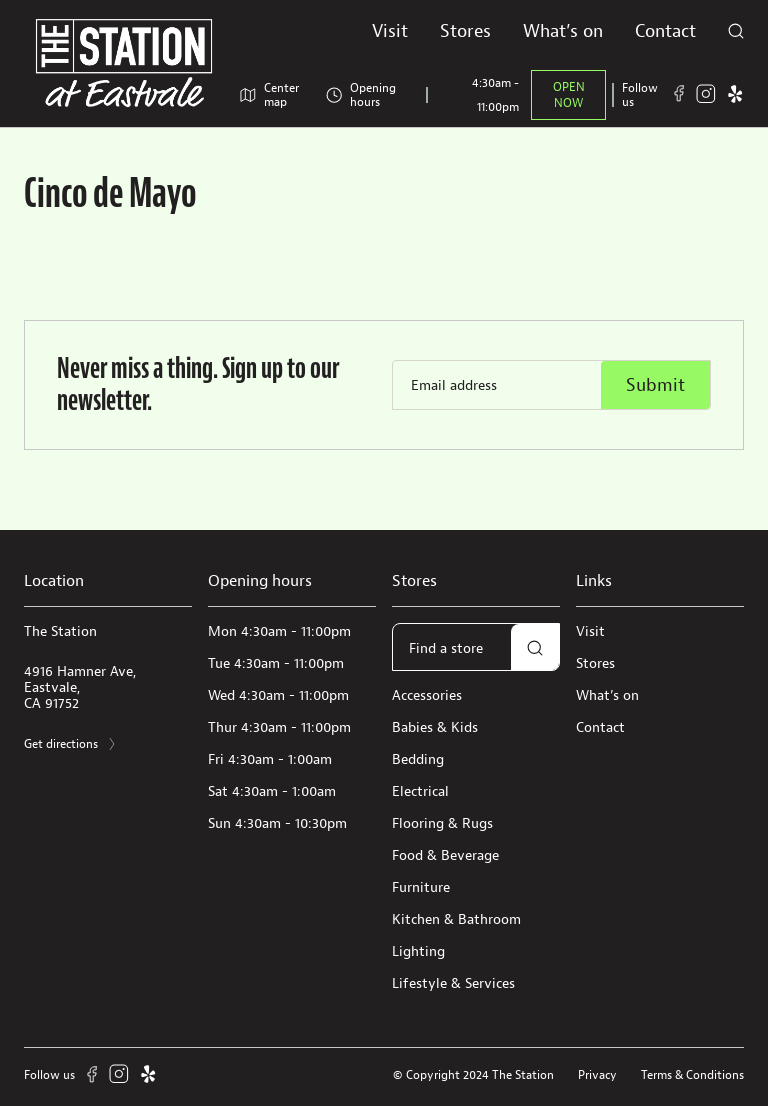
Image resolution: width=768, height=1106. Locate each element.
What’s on (563, 30)
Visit (390, 30)
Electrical (420, 791)
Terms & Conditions (692, 1074)
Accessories (427, 695)
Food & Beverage (445, 855)
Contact (665, 30)
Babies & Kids (435, 727)
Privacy (597, 1074)
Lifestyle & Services (453, 983)
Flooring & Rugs (442, 823)
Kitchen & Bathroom (456, 919)
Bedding (418, 759)
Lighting (418, 951)
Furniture (421, 887)
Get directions (71, 744)
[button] (535, 648)
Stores (465, 30)
